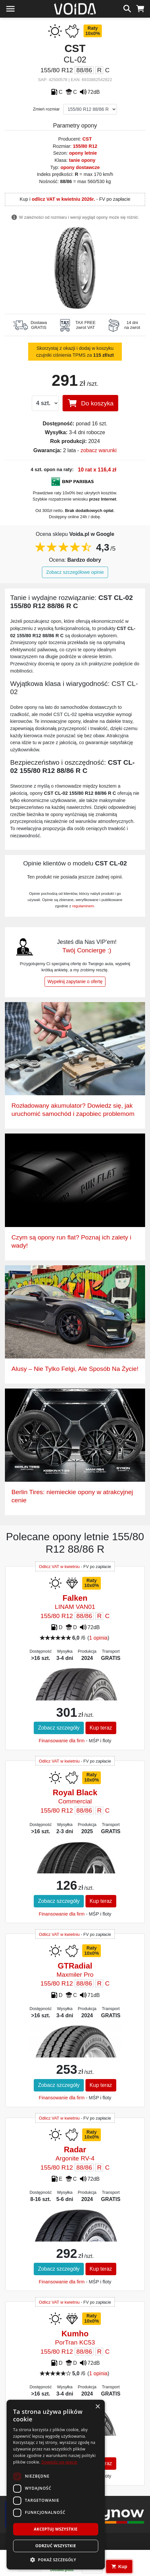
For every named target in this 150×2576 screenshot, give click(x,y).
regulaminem (83, 906)
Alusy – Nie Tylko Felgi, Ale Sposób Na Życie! (75, 1368)
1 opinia (98, 1638)
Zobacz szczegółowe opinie (75, 572)
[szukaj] (127, 7)
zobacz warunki (99, 450)
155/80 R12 (85, 146)
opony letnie (83, 153)
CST (87, 139)
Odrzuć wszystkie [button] (55, 2546)
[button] (55, 2559)
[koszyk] (140, 7)
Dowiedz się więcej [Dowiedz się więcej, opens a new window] (59, 2462)
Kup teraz (101, 1728)
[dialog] (56, 2484)
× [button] (97, 2406)
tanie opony (82, 160)
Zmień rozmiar (46, 109)
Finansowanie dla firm (61, 1740)
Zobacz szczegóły (59, 1728)
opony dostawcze (80, 167)
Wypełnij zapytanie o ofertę (75, 981)
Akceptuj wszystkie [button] (55, 2529)
